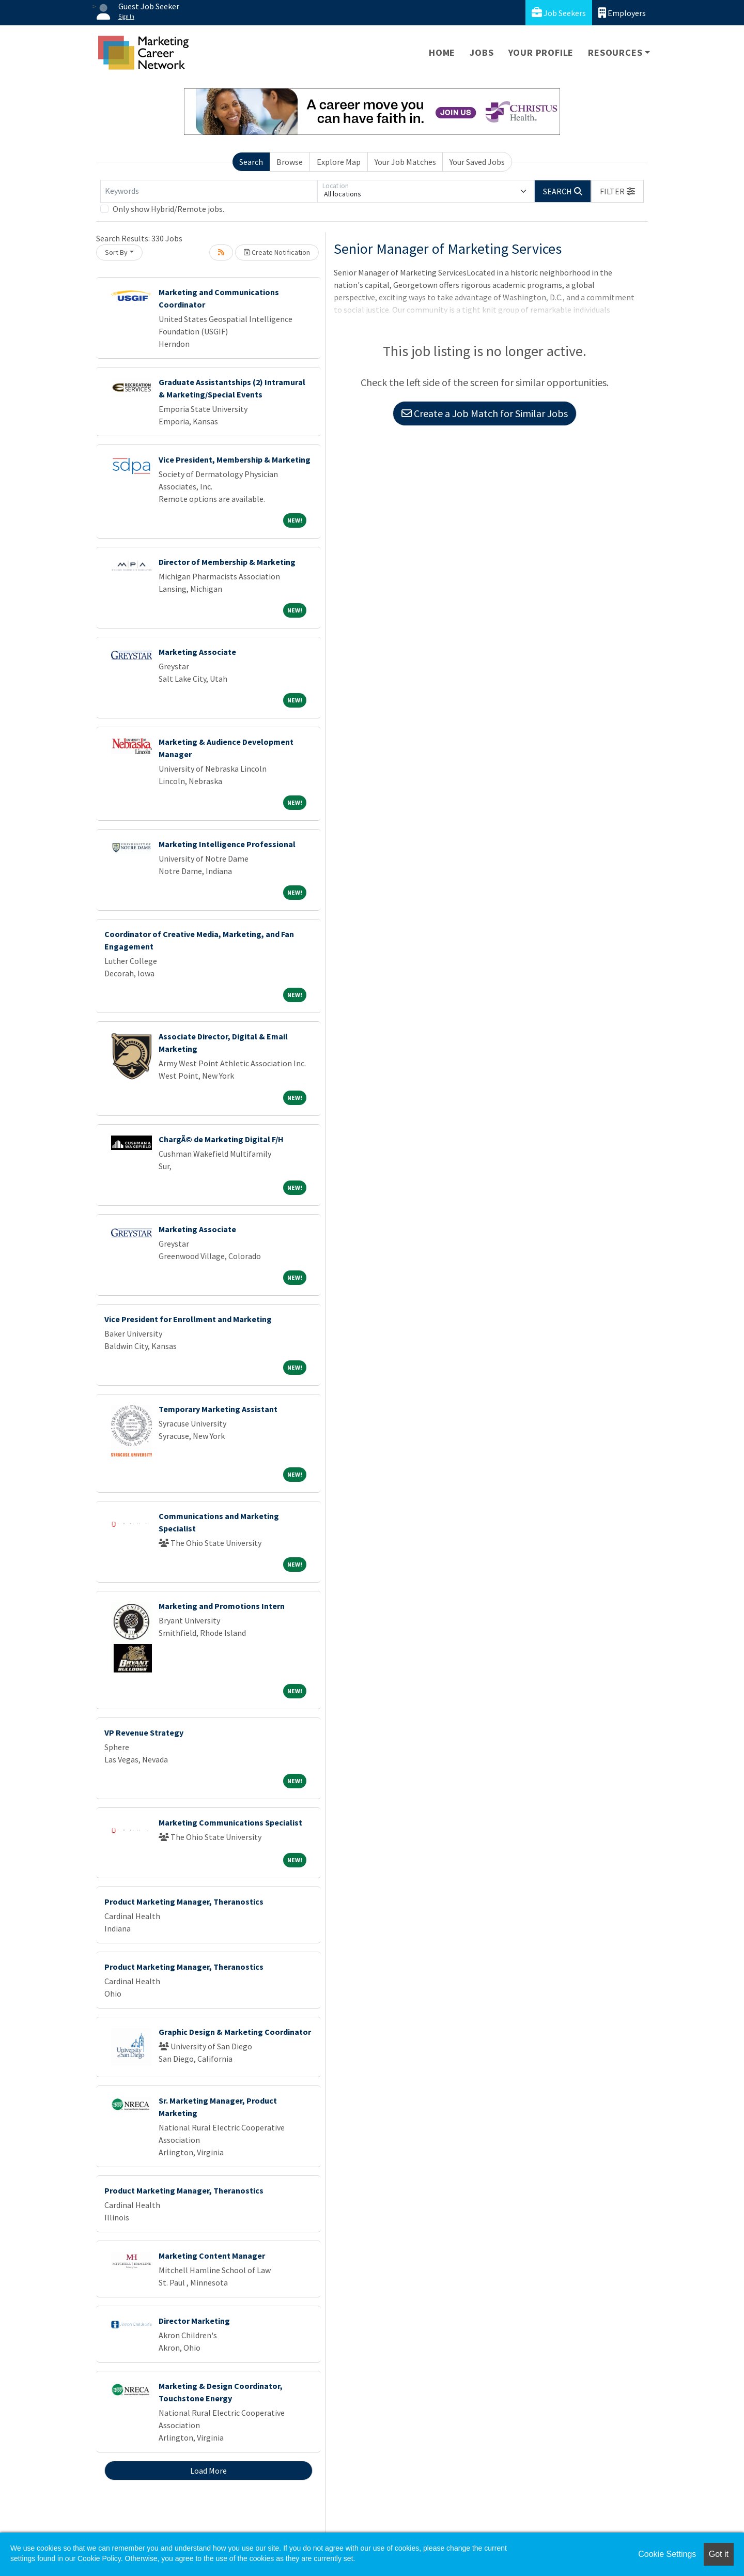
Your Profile (541, 52)
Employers (622, 12)
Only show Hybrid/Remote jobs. (168, 209)
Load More (208, 2470)
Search (251, 162)
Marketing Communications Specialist (230, 1822)
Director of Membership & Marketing (227, 562)
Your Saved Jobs (477, 162)
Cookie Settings (667, 2554)
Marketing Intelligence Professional (227, 844)
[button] (617, 191)
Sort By (116, 252)
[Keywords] (208, 191)
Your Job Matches (405, 162)
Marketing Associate (197, 652)
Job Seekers (559, 12)
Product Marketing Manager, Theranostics (184, 1901)
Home (442, 52)
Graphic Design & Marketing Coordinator (235, 2032)
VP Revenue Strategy (143, 1732)
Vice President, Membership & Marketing (235, 459)
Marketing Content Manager (212, 2255)
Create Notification (277, 252)
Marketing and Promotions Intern (222, 1606)
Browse (289, 162)
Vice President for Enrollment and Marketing (188, 1319)
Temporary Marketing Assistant (218, 1409)
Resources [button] (615, 52)
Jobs (481, 52)
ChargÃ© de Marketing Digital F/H (221, 1139)
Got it (719, 2554)
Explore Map (339, 162)
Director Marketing (194, 2321)
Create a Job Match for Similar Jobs (484, 413)
